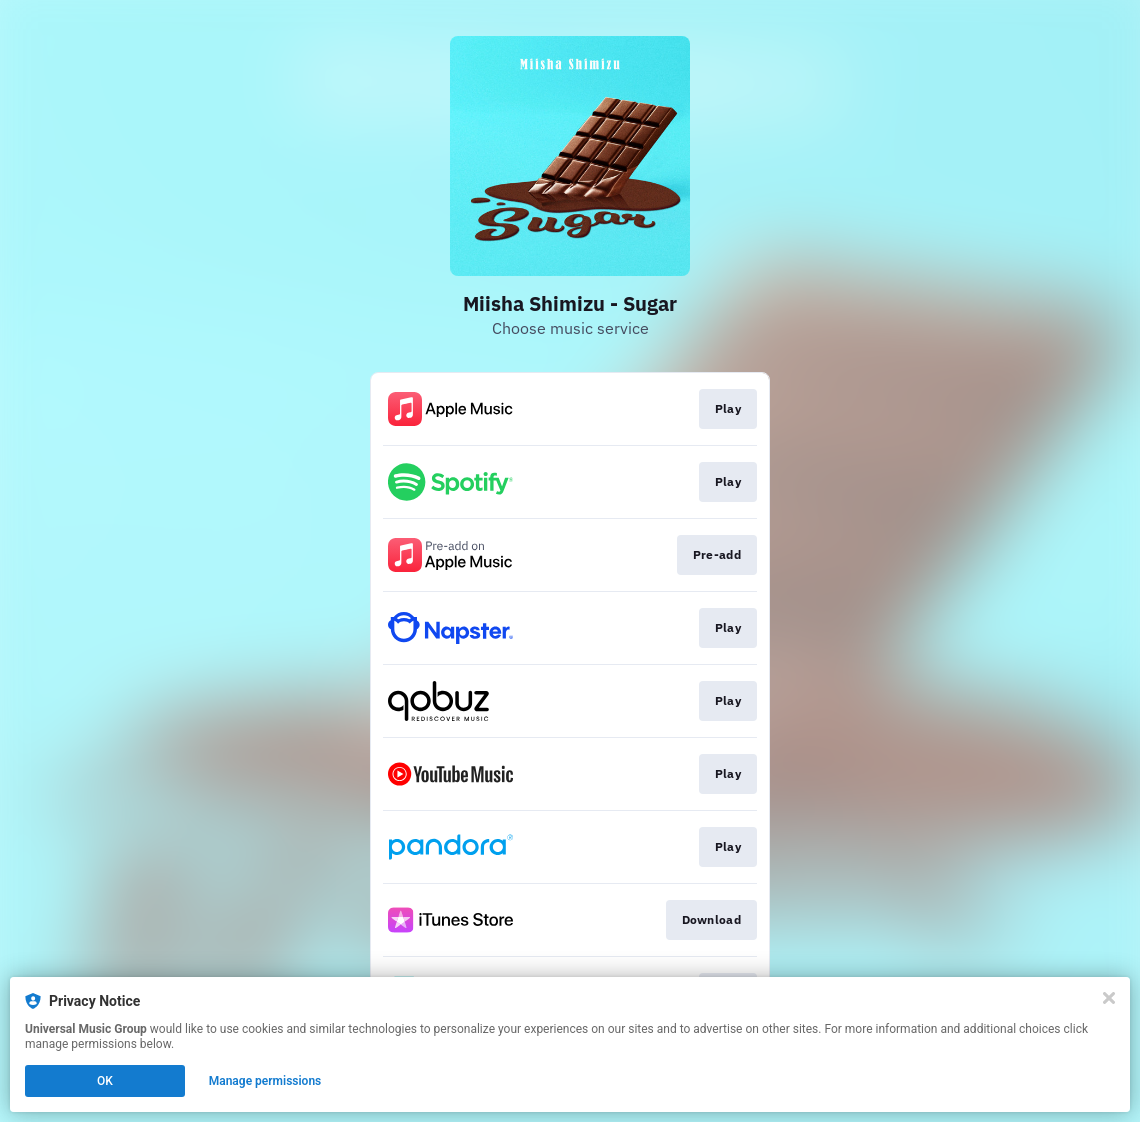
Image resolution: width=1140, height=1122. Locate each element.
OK (105, 1081)
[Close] (1109, 998)
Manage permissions (265, 1081)
